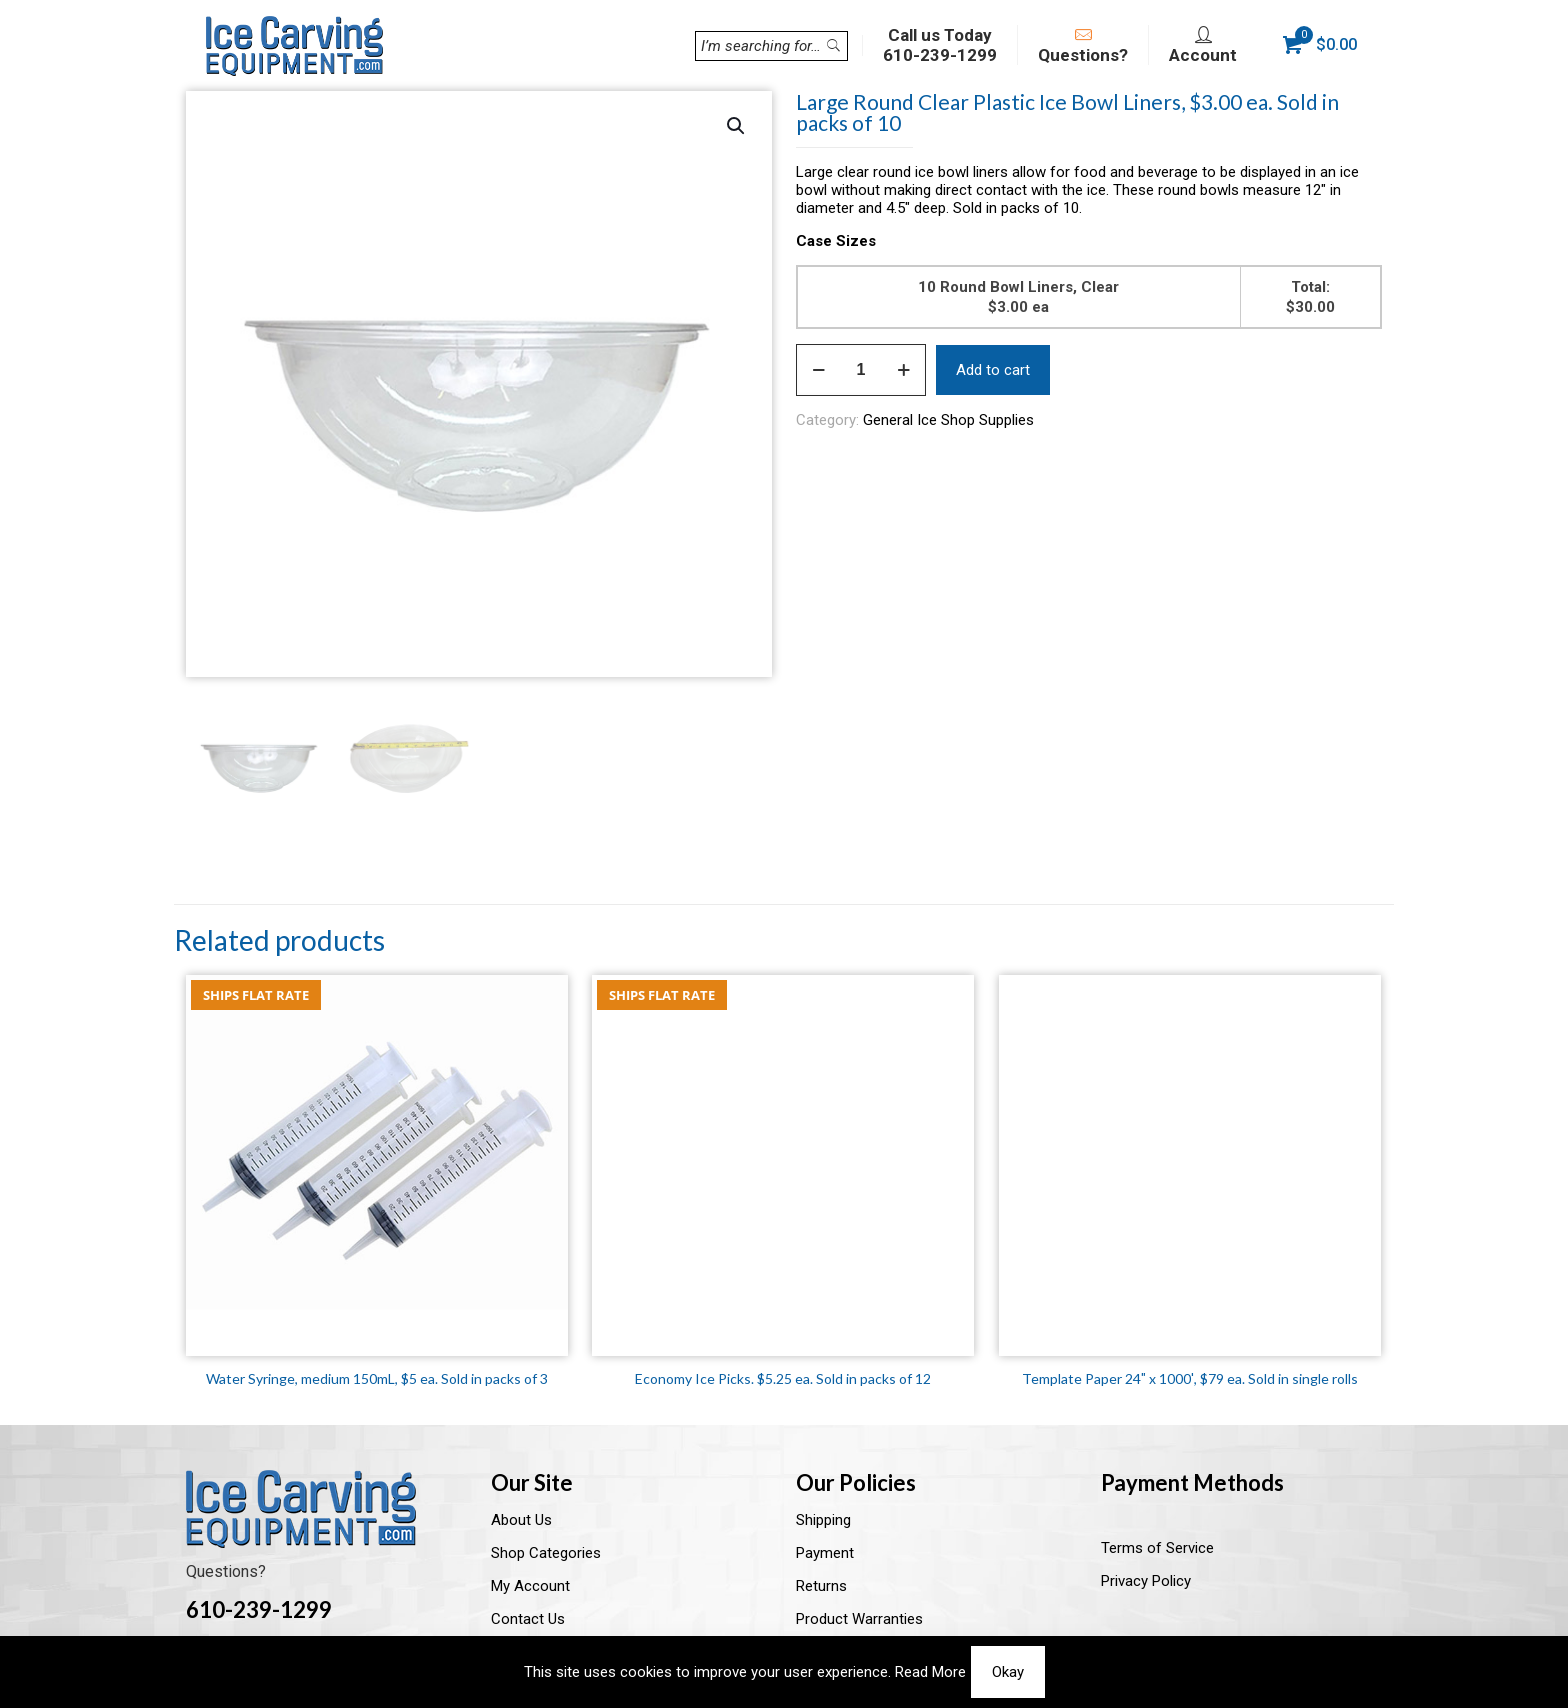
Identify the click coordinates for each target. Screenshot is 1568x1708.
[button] (737, 126)
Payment (825, 1553)
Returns (821, 1586)
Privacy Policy (1146, 1581)
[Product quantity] (861, 370)
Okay (1008, 1672)
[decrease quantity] (818, 370)
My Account (530, 1586)
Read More (930, 1672)
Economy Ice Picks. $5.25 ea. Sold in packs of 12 (783, 1378)
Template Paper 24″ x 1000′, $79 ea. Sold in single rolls (1190, 1378)
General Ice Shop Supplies (948, 420)
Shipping (823, 1520)
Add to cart (993, 370)
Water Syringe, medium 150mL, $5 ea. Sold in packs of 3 (377, 1378)
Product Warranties (859, 1619)
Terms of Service (1157, 1548)
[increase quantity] (903, 370)
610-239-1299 (259, 1609)
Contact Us (528, 1619)
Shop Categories (546, 1553)
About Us (521, 1520)
